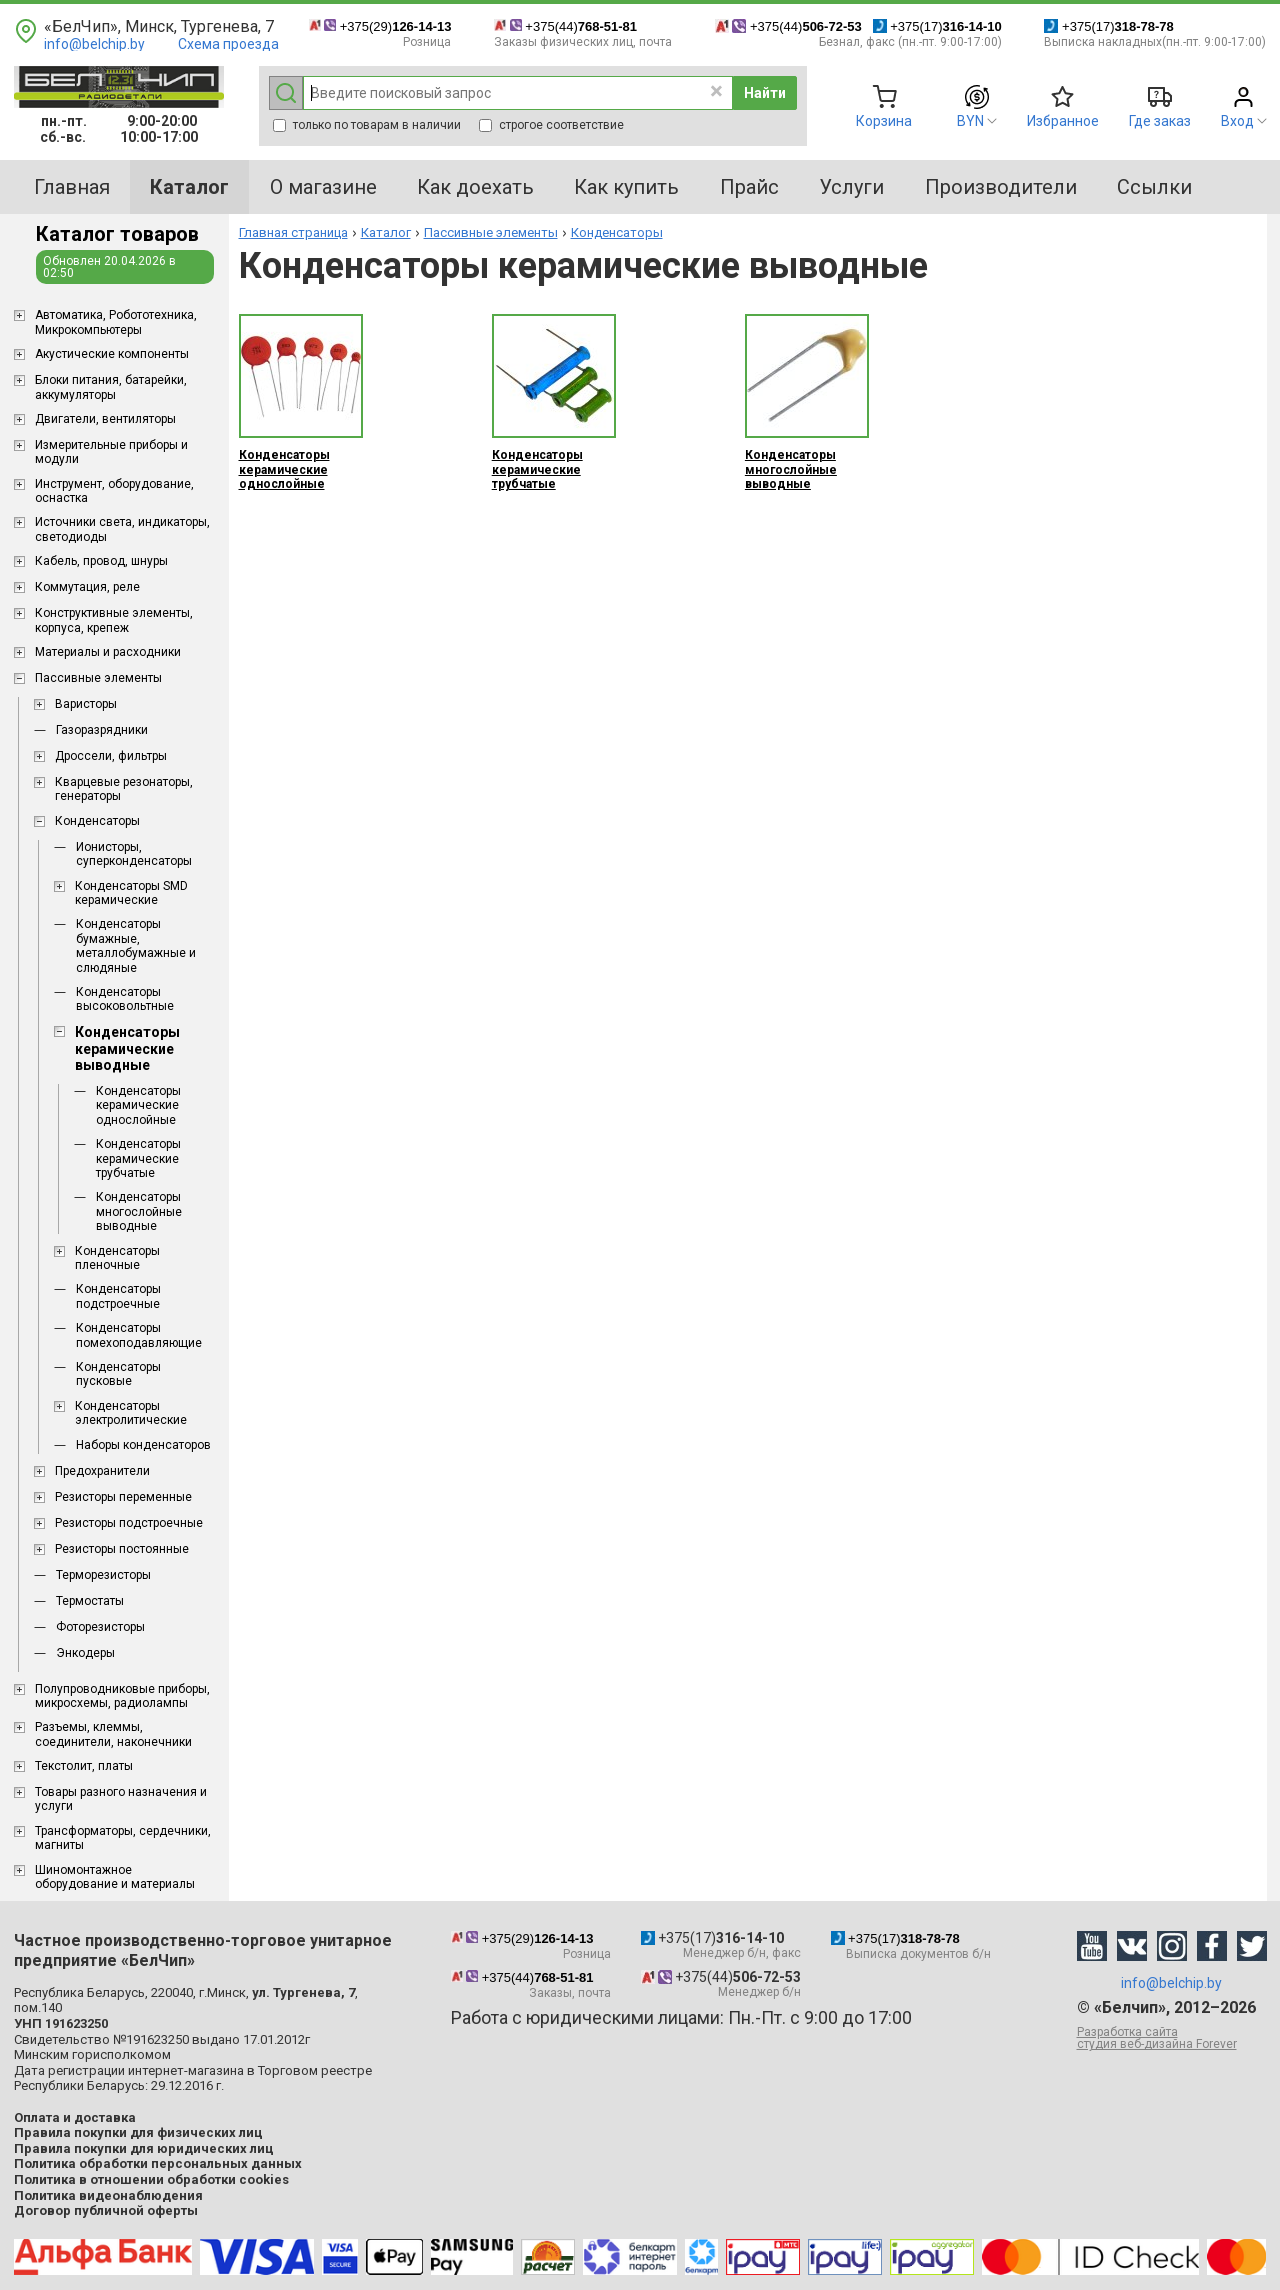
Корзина (884, 121)
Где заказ (1160, 121)
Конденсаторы (97, 821)
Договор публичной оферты (106, 2210)
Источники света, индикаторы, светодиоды (122, 529)
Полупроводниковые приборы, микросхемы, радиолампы (122, 1696)
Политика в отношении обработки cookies (151, 2179)
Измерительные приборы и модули (111, 452)
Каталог (386, 232)
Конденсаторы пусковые (118, 1374)
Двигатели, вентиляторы (105, 419)
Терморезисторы (103, 1575)
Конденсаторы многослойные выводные (139, 1211)
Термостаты (90, 1601)
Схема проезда (228, 44)
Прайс (749, 187)
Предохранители (102, 1471)
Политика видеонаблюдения (108, 2195)
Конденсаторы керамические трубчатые (138, 1158)
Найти (765, 93)
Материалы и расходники (108, 652)
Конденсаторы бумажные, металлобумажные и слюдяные (136, 945)
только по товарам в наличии (367, 125)
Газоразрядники (102, 730)
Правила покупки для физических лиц (138, 2132)
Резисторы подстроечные (129, 1523)
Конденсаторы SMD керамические (131, 893)
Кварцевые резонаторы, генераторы (124, 789)
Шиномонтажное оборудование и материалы (115, 1877)
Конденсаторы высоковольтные (125, 999)
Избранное (1063, 121)
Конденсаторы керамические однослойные (138, 1105)
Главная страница (293, 232)
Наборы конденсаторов (143, 1445)
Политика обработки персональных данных (158, 2163)
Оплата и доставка (75, 2117)
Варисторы (86, 704)
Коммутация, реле (87, 587)
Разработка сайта (1172, 2038)
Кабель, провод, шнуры (101, 561)
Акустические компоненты (112, 354)
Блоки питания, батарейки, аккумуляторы (111, 387)
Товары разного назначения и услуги (121, 1799)
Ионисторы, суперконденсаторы (134, 854)
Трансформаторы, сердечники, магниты (123, 1838)
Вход (1237, 121)
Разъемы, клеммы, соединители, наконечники (113, 1734)
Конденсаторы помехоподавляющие (139, 1335)
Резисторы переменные (123, 1497)
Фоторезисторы (100, 1627)
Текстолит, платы (84, 1766)
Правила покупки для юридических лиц (144, 2148)
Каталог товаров (117, 234)
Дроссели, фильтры (111, 756)
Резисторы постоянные (122, 1549)
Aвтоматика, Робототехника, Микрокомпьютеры (116, 322)
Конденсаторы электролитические (131, 1413)
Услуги (851, 187)
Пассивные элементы (98, 678)
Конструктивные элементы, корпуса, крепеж (114, 620)
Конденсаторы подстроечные (118, 1296)
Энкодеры (85, 1653)
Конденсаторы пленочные (117, 1258)
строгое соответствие (551, 125)
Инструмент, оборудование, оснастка (114, 491)
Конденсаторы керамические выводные (127, 1049)
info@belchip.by (94, 44)
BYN (970, 121)
